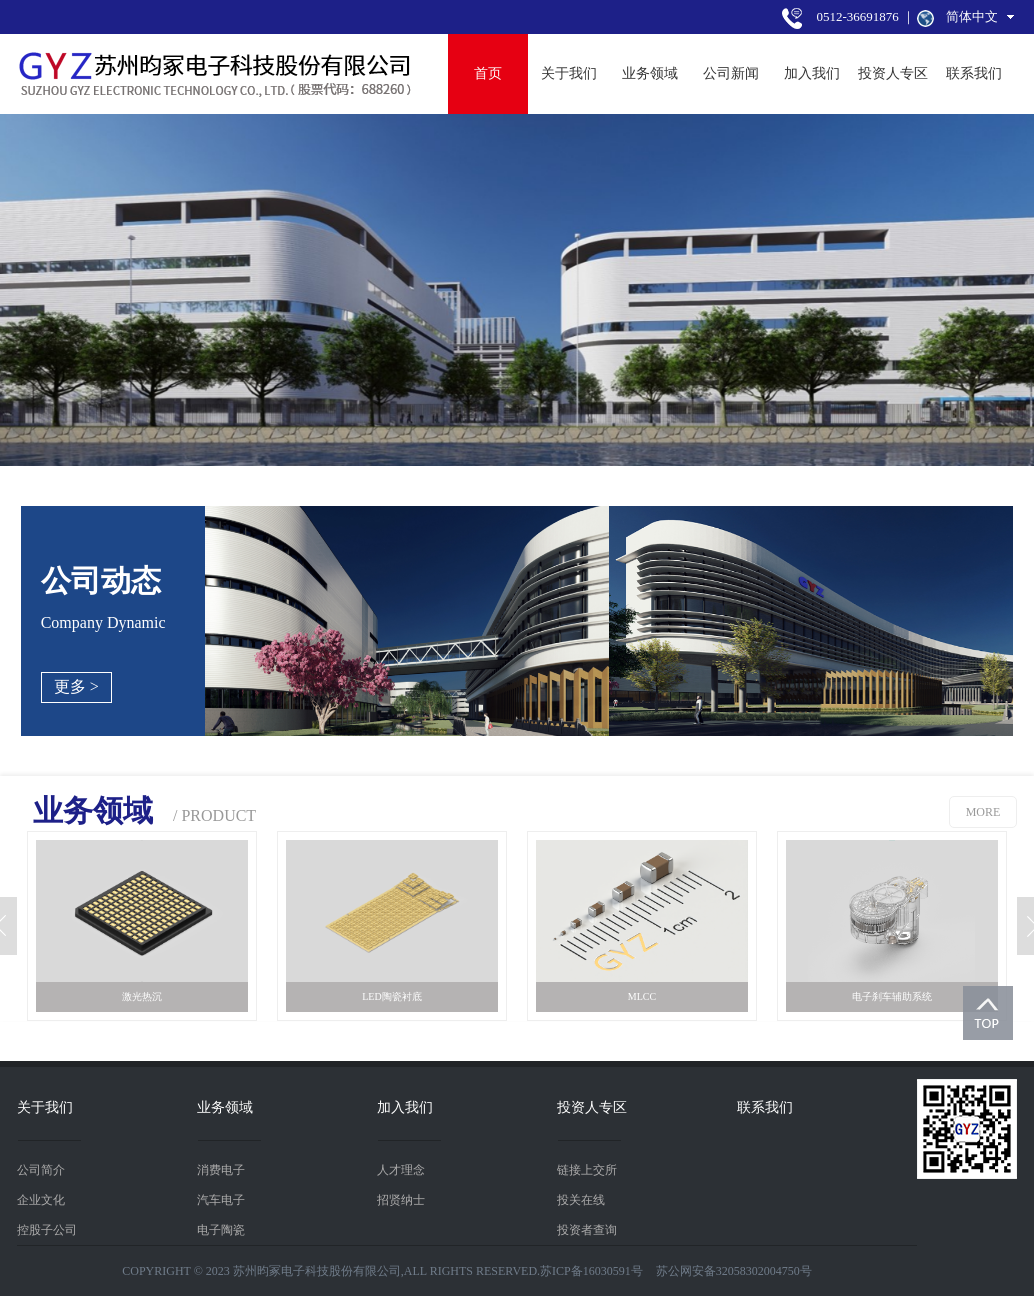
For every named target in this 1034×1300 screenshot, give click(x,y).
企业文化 (41, 1200)
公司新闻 (731, 73)
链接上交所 (587, 1170)
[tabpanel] (517, 290)
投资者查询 (587, 1230)
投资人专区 (893, 73)
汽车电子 (221, 1200)
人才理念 (401, 1170)
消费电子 (221, 1170)
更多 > (76, 686)
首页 (488, 73)
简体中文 (972, 16)
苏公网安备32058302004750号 (734, 1271)
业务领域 (650, 73)
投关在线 (581, 1200)
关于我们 (569, 73)
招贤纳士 (401, 1200)
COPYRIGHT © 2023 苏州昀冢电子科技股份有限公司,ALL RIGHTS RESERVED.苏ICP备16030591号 (382, 1271)
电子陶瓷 (221, 1230)
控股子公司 (47, 1230)
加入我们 (812, 73)
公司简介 (41, 1170)
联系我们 (974, 73)
